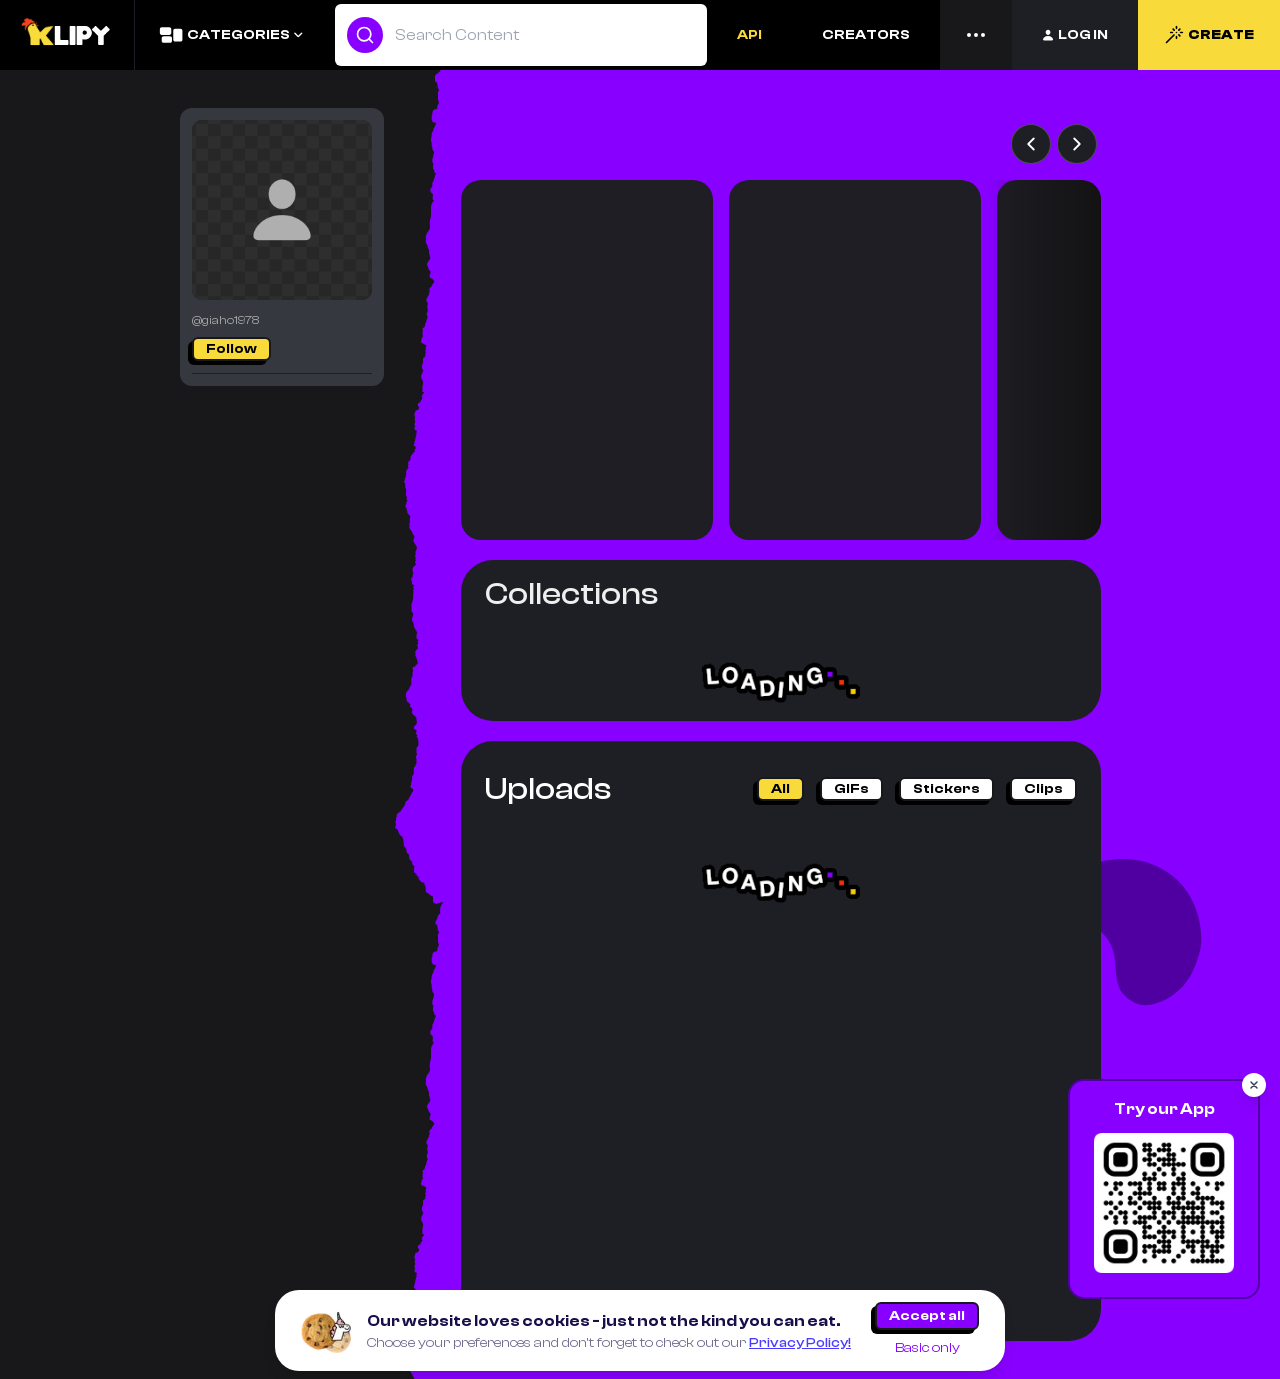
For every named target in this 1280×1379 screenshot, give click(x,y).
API (749, 35)
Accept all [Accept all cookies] (927, 1316)
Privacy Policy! (800, 1343)
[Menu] (976, 35)
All (780, 789)
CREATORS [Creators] (866, 35)
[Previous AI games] (1031, 144)
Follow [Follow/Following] (231, 349)
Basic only (927, 1348)
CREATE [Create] (1209, 35)
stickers (946, 789)
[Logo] (67, 35)
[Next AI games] (1077, 144)
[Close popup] (1254, 1085)
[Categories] (230, 35)
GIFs (851, 789)
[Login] (1075, 35)
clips (1043, 789)
